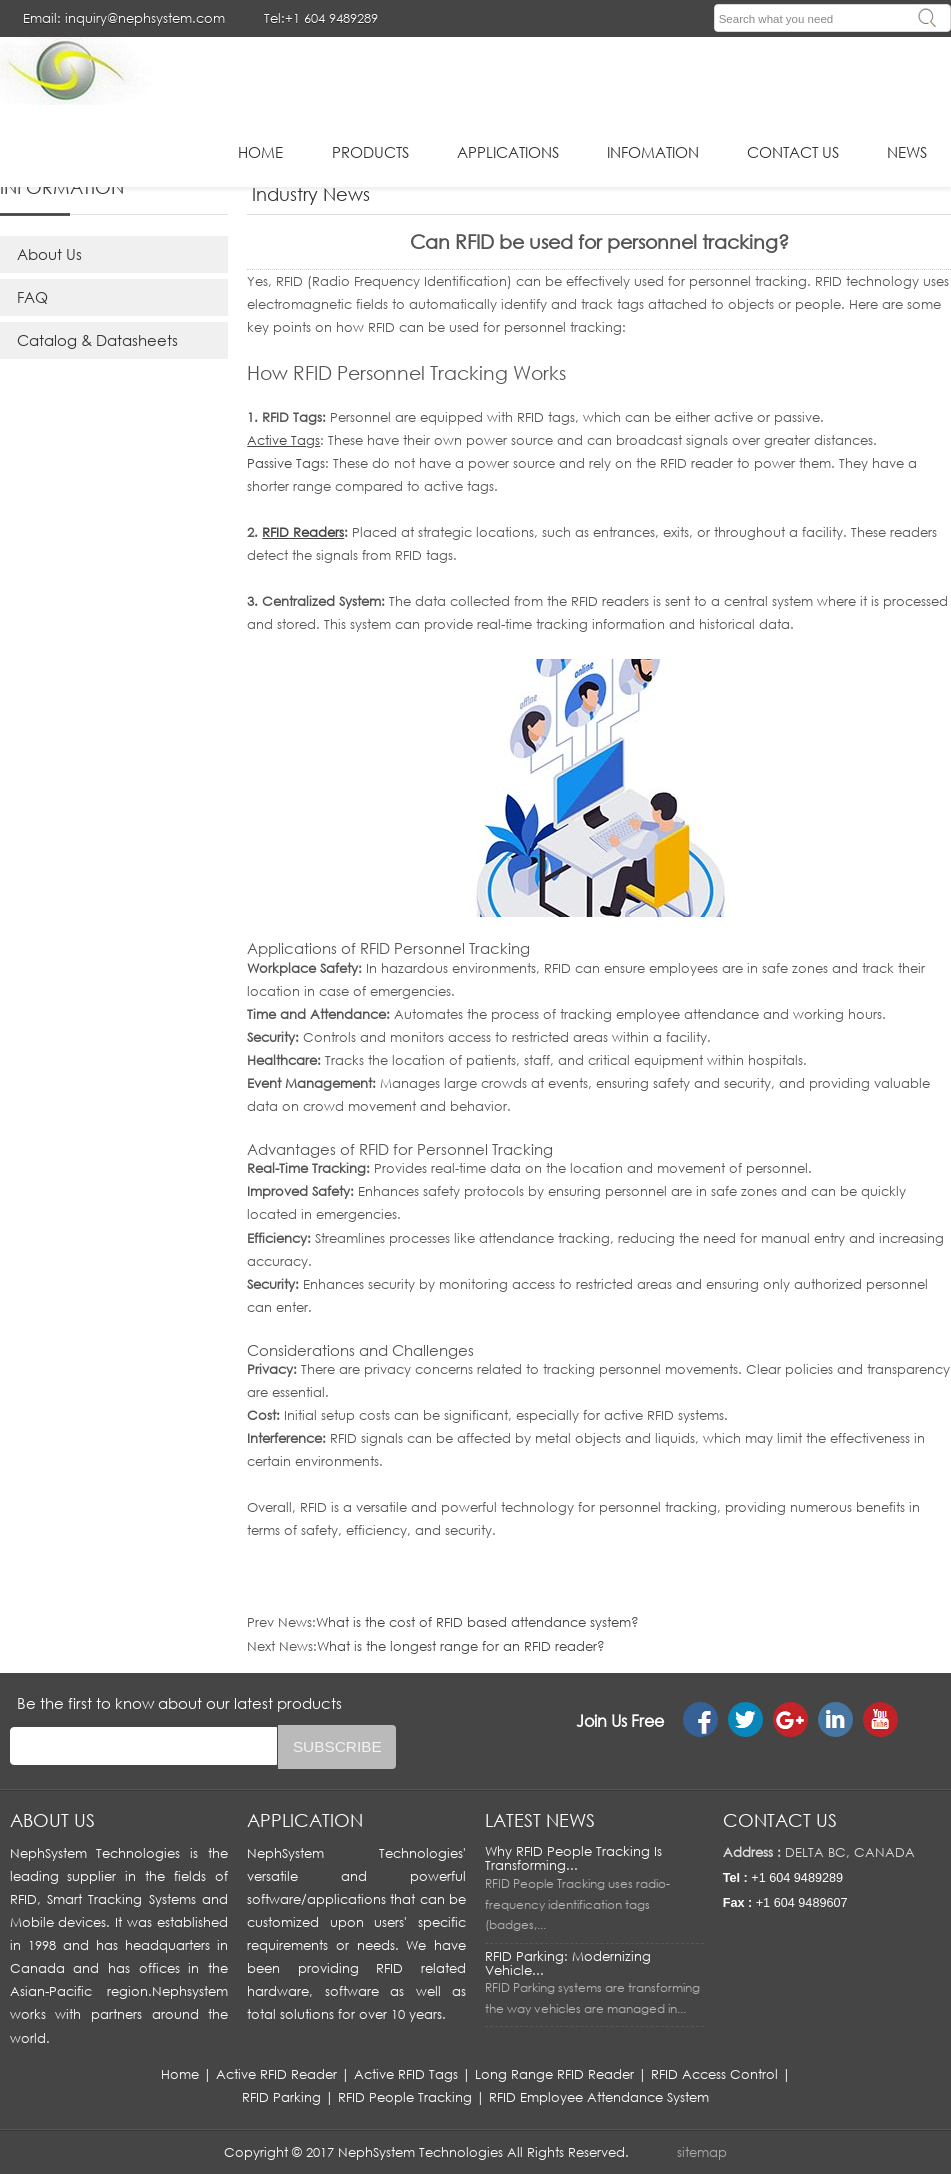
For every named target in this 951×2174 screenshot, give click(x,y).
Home (180, 2074)
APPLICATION (305, 1820)
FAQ (32, 297)
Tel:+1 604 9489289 (321, 18)
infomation (653, 152)
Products (370, 152)
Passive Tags (286, 463)
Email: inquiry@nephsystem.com (124, 18)
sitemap (702, 2152)
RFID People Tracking (405, 2097)
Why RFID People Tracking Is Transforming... (573, 1858)
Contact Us (793, 152)
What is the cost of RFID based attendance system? (477, 1622)
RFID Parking (281, 2097)
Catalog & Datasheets (97, 340)
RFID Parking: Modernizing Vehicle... (568, 1963)
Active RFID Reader (276, 2074)
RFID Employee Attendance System (599, 2097)
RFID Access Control (714, 2074)
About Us (49, 254)
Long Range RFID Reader (554, 2074)
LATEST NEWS (540, 1820)
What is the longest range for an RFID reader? (461, 1646)
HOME (260, 152)
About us (52, 1820)
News (907, 152)
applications (508, 152)
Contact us (780, 1820)
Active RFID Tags (406, 2074)
